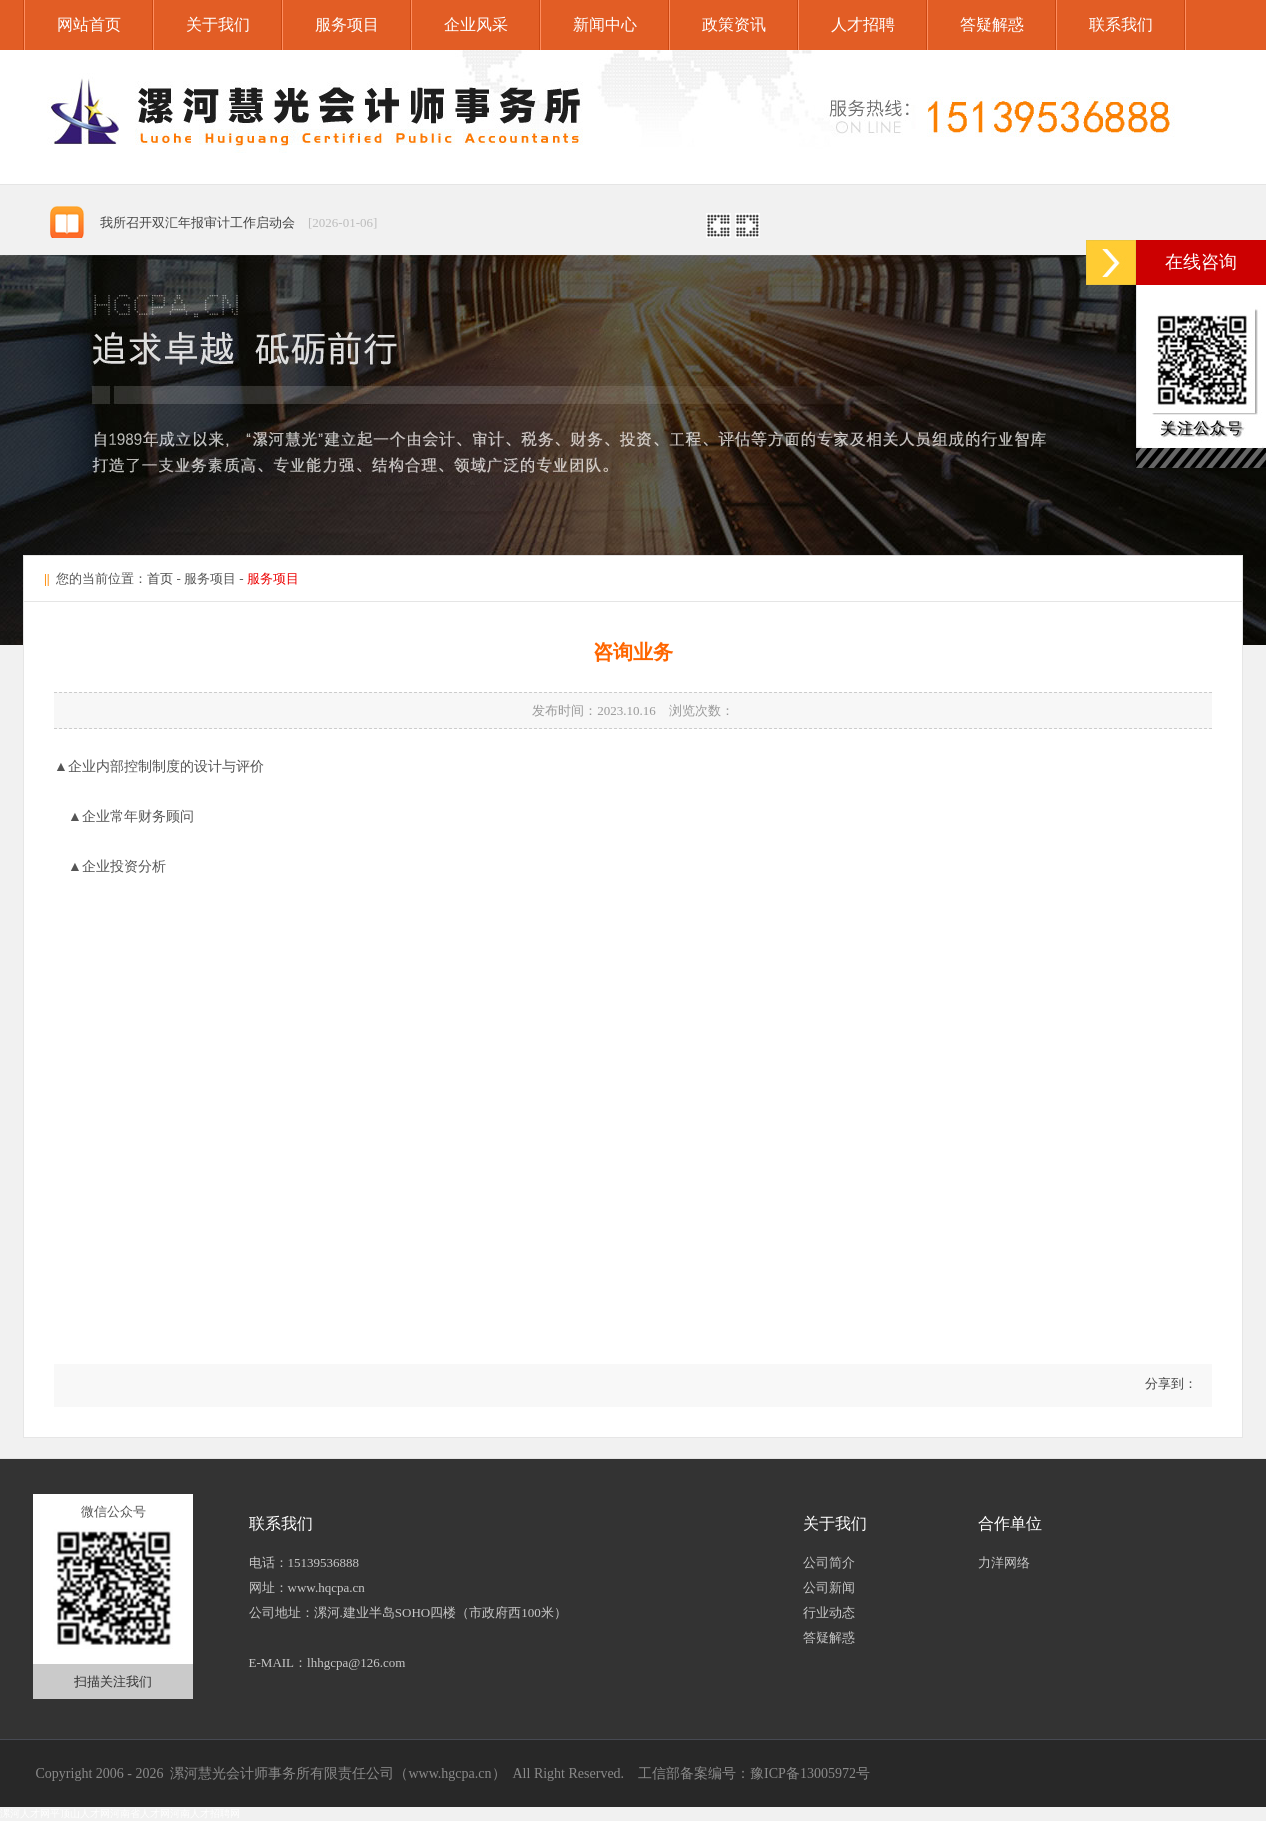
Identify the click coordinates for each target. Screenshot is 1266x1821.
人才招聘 (863, 24)
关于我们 (218, 24)
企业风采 (476, 24)
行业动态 (829, 1612)
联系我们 (1121, 24)
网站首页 (89, 24)
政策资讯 (734, 24)
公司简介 (829, 1562)
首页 (160, 578)
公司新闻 (829, 1587)
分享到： (1169, 1383)
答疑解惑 (992, 24)
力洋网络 (1004, 1562)
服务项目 (347, 24)
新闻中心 (605, 24)
